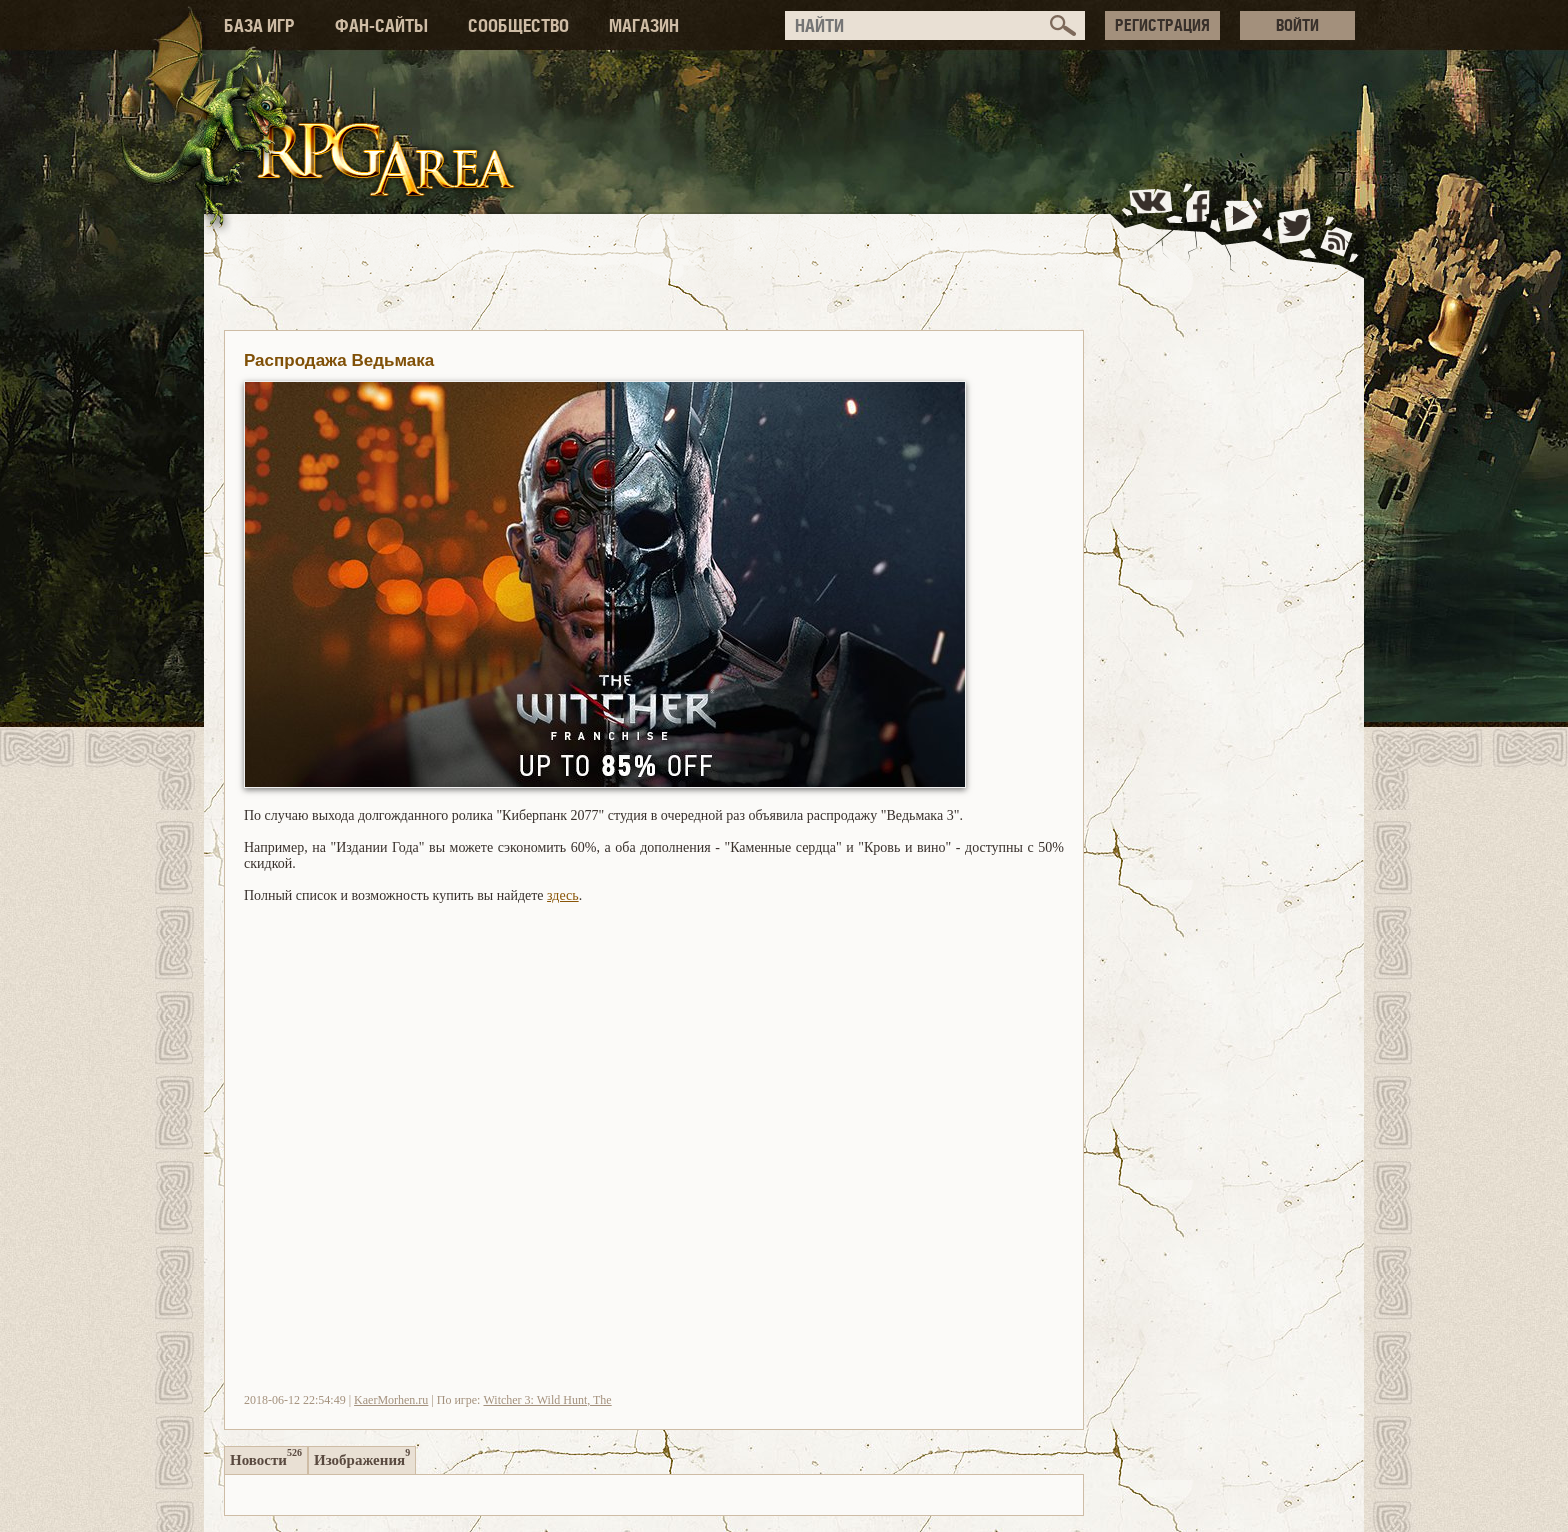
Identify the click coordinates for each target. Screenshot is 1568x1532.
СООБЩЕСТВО (518, 25)
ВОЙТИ (1297, 25)
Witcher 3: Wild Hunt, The (547, 1400)
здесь (563, 895)
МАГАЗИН (644, 25)
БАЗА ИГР (259, 25)
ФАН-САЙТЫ (381, 25)
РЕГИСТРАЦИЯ (1162, 25)
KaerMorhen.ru (391, 1400)
